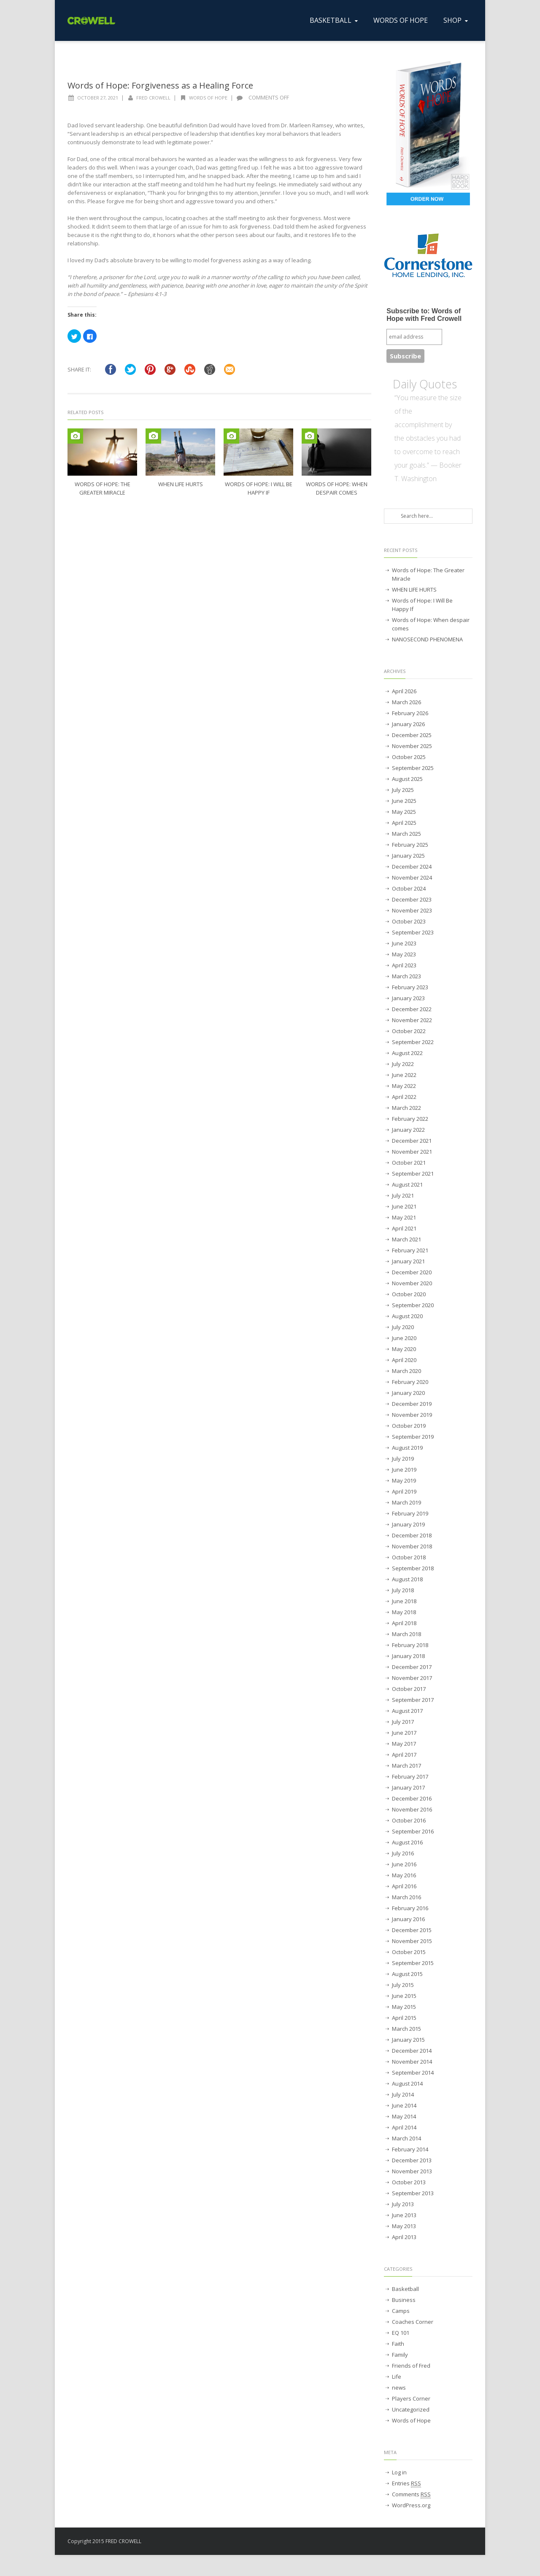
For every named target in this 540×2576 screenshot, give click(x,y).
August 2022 (407, 1053)
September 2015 (413, 1963)
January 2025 (408, 855)
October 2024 (409, 888)
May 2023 (404, 954)
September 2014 (413, 2072)
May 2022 (404, 1086)
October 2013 (409, 2182)
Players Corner (411, 2398)
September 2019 (413, 1436)
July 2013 (403, 2204)
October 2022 (409, 1031)
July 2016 (403, 1853)
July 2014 (403, 2094)
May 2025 (404, 812)
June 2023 (404, 943)
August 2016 (407, 1842)
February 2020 (410, 1382)
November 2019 (412, 1415)
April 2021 (404, 1228)
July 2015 (403, 1985)
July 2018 (403, 1590)
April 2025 (404, 822)
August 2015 (407, 1974)
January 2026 (408, 724)
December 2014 (412, 2050)
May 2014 (404, 2116)
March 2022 (406, 1108)
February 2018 (410, 1645)
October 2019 (409, 1425)
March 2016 (406, 1897)
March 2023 (406, 976)
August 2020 (407, 1316)
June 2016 (404, 1864)
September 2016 (413, 1831)
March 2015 (406, 2028)
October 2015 (409, 1952)
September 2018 (413, 1568)
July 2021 (403, 1195)
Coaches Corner (412, 2322)
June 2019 (404, 1469)
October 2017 (409, 1689)
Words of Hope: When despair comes (431, 624)
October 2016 (409, 1820)
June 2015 (404, 1996)
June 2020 (404, 1338)
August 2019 (407, 1447)
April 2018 (404, 1623)
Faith (398, 2343)
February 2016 (410, 1908)
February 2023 (410, 987)
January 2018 (408, 1656)
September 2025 (413, 768)
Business (404, 2300)
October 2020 (409, 1294)
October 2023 (409, 921)
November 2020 (412, 1283)
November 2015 (412, 1941)
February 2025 (410, 844)
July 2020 (403, 1327)
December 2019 (412, 1404)
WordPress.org (411, 2505)
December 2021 (412, 1140)
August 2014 (407, 2083)
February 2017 (410, 1776)
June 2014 (404, 2105)
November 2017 (412, 1678)
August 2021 (407, 1184)
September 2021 (413, 1173)
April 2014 (404, 2127)
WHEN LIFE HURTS (180, 484)
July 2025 (403, 790)
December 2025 (412, 735)
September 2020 (413, 1305)
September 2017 (413, 1700)
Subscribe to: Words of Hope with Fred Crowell (424, 314)
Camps (401, 2311)
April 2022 (404, 1097)
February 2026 (410, 713)
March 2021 (406, 1239)
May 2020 (404, 1349)
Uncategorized (410, 2409)
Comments (411, 2494)
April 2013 (404, 2237)
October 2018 (409, 1557)
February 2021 (410, 1250)
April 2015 (404, 2018)
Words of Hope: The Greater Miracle (428, 574)
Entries (406, 2483)
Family (400, 2354)
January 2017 (408, 1787)
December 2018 (412, 1535)
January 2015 (408, 2039)
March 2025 (406, 833)
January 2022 (408, 1129)
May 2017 (404, 1743)
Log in (399, 2472)
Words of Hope (208, 97)
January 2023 (408, 998)
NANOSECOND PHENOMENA (427, 639)
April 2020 (404, 1360)
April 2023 (404, 965)
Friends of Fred (411, 2365)
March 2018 (406, 1634)
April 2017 (404, 1754)
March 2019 (406, 1502)
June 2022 (404, 1075)
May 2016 (404, 1875)
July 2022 (403, 1064)
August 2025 (407, 779)
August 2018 (407, 1579)
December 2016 (412, 1798)
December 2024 (412, 866)
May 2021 (404, 1217)
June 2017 (404, 1732)
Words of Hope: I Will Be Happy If (422, 605)
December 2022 (412, 1009)
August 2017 (407, 1711)
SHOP (456, 20)
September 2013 (413, 2193)
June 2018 (404, 1601)
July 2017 (403, 1721)
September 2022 (413, 1042)
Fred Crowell (153, 97)
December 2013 (412, 2160)
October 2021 (409, 1162)
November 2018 (412, 1546)
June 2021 (404, 1206)
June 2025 (404, 801)
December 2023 (412, 899)
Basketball (405, 2289)
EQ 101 (400, 2332)
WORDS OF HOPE (400, 20)
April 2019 (404, 1491)
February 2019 (410, 1513)
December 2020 (412, 1272)
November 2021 (412, 1151)
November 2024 (412, 877)
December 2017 (412, 1667)
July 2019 (403, 1458)
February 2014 (410, 2149)
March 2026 (406, 702)
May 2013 (404, 2226)
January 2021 (408, 1261)
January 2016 (408, 1919)
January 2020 (408, 1393)
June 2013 (404, 2215)
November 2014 (412, 2061)
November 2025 (412, 746)
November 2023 (412, 910)
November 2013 (412, 2171)
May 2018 (404, 1612)
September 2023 (413, 932)
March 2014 (406, 2138)
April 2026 (404, 691)
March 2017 (406, 1765)
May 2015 (404, 2007)
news (399, 2387)
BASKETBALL (334, 20)
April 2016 (404, 1886)
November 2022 (412, 1020)
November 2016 (412, 1809)
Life (396, 2376)
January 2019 (408, 1524)
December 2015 (412, 1930)
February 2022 (410, 1118)
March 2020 (406, 1371)
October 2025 (409, 757)
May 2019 (404, 1480)
